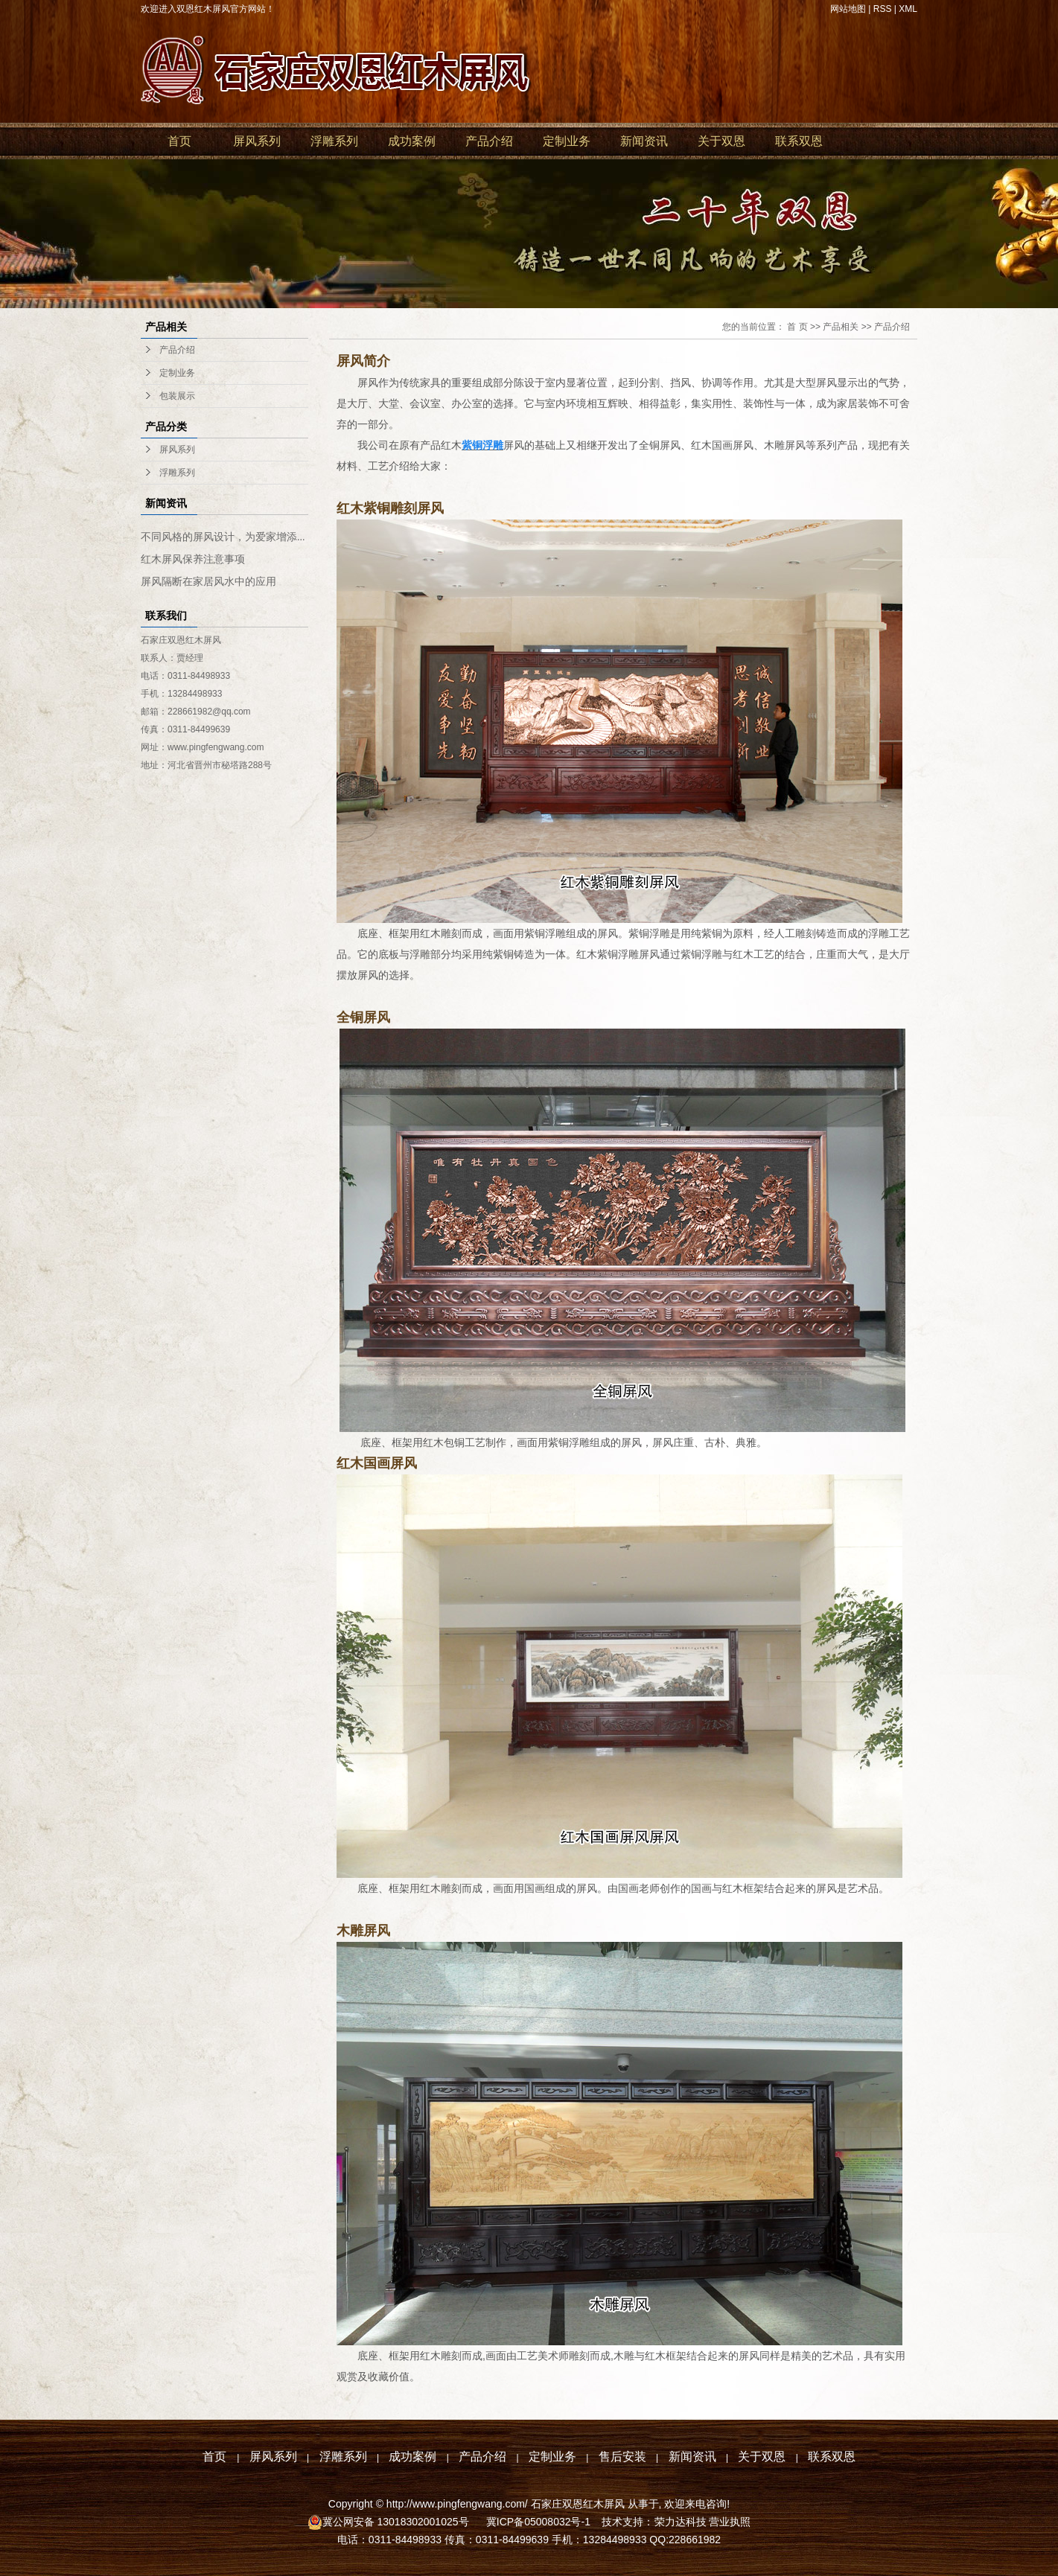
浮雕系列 (334, 141)
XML (908, 9)
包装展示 (177, 396)
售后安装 (622, 2456)
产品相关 (840, 327)
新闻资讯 (644, 141)
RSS (882, 9)
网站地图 (848, 9)
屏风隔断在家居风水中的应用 (208, 581)
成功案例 (412, 141)
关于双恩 (721, 141)
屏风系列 (257, 141)
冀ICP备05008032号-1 (536, 2522)
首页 (179, 141)
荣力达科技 (680, 2522)
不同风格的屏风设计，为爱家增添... (223, 537)
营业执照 (730, 2522)
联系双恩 (799, 141)
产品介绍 (489, 141)
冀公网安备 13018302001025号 (397, 2522)
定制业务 (566, 141)
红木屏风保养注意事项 (193, 559)
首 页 (797, 327)
